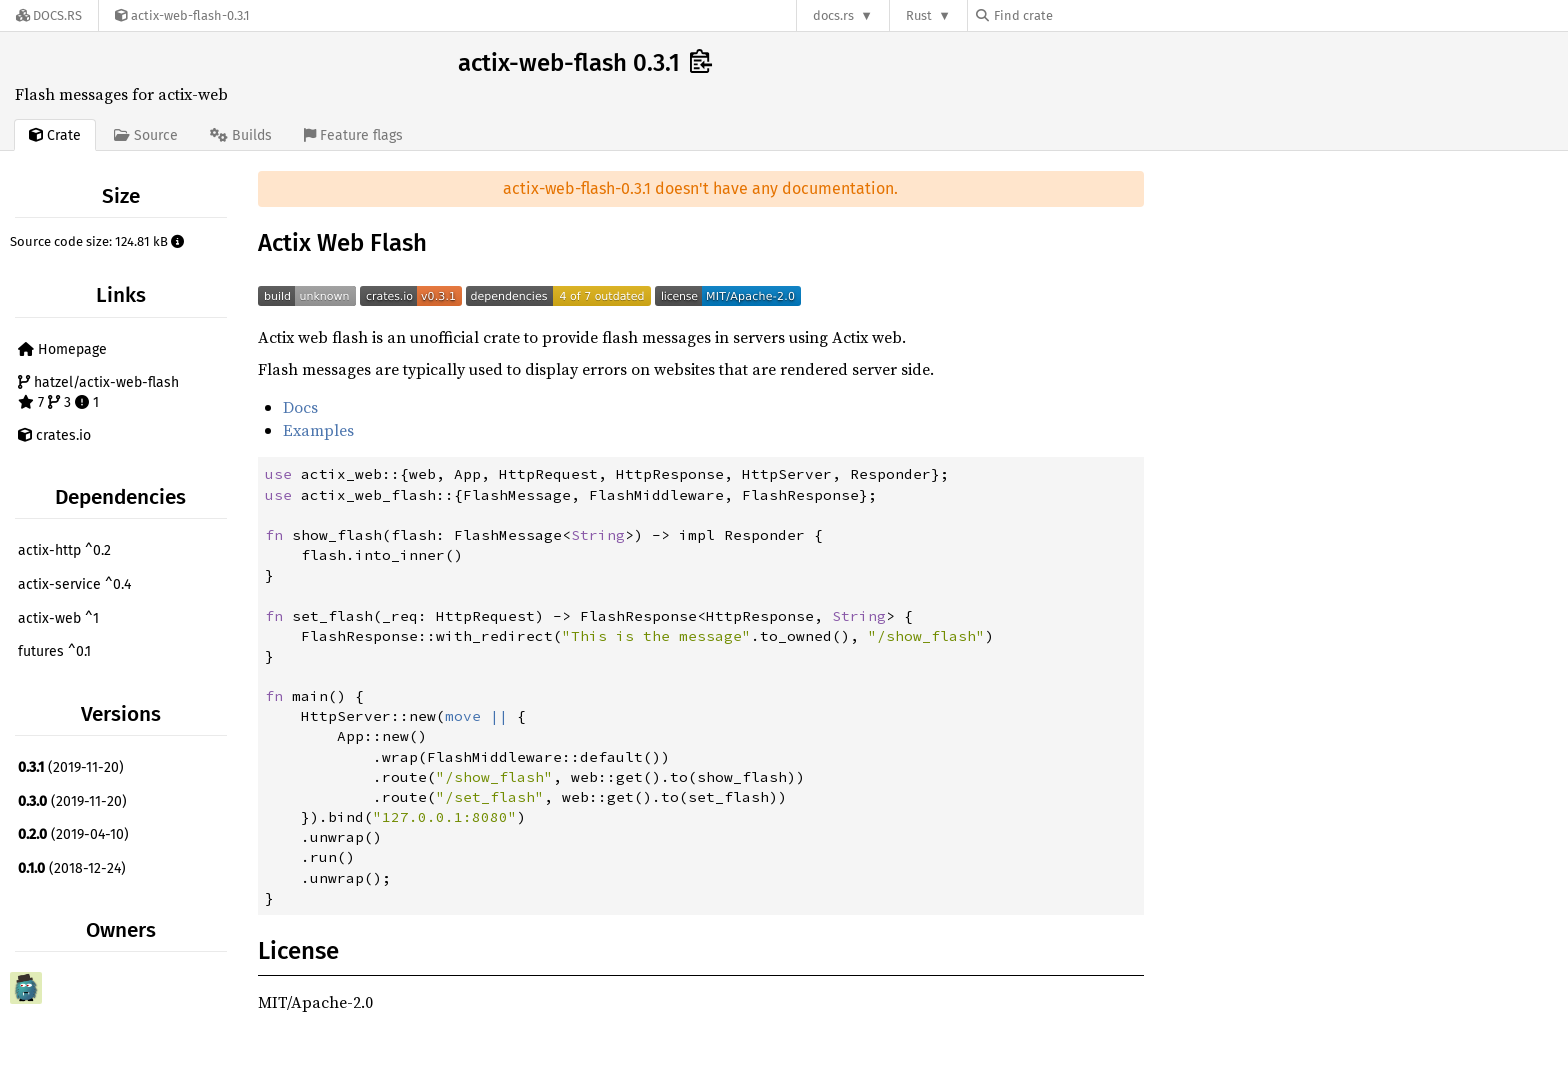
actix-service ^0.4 (74, 584)
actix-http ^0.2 (64, 550)
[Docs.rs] (49, 15)
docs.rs (833, 15)
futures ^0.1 (54, 651)
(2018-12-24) (72, 868)
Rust (919, 15)
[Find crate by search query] (1076, 15)
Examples (318, 430)
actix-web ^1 (58, 618)
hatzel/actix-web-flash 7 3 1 (98, 392)
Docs (300, 407)
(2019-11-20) (71, 767)
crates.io (54, 435)
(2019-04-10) (73, 834)
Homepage (62, 349)
